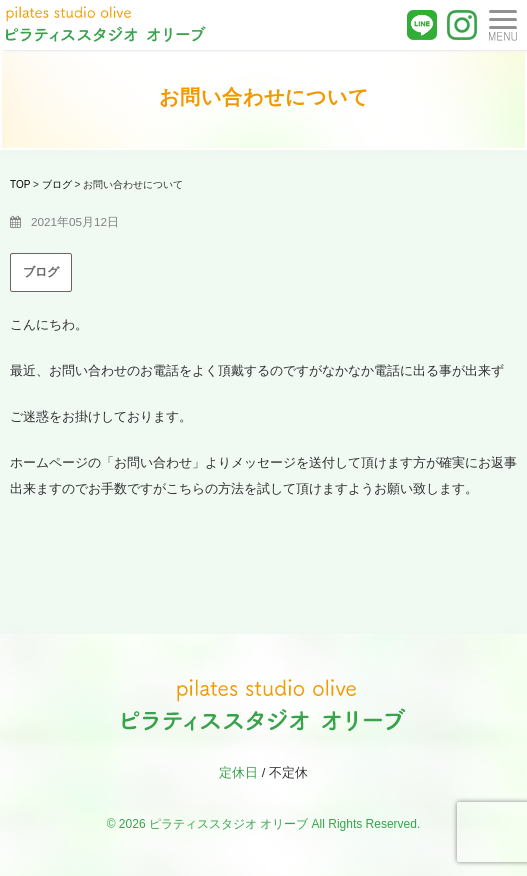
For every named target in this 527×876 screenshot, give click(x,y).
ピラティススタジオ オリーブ (228, 824)
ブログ (41, 272)
